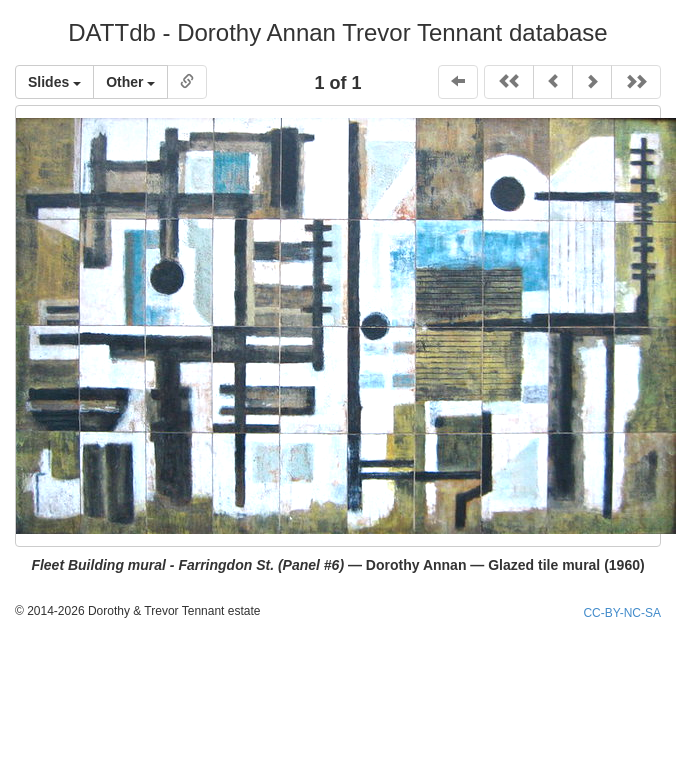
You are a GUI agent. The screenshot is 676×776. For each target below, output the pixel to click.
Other (130, 82)
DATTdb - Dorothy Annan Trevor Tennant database (337, 32)
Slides (54, 82)
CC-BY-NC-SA (622, 613)
